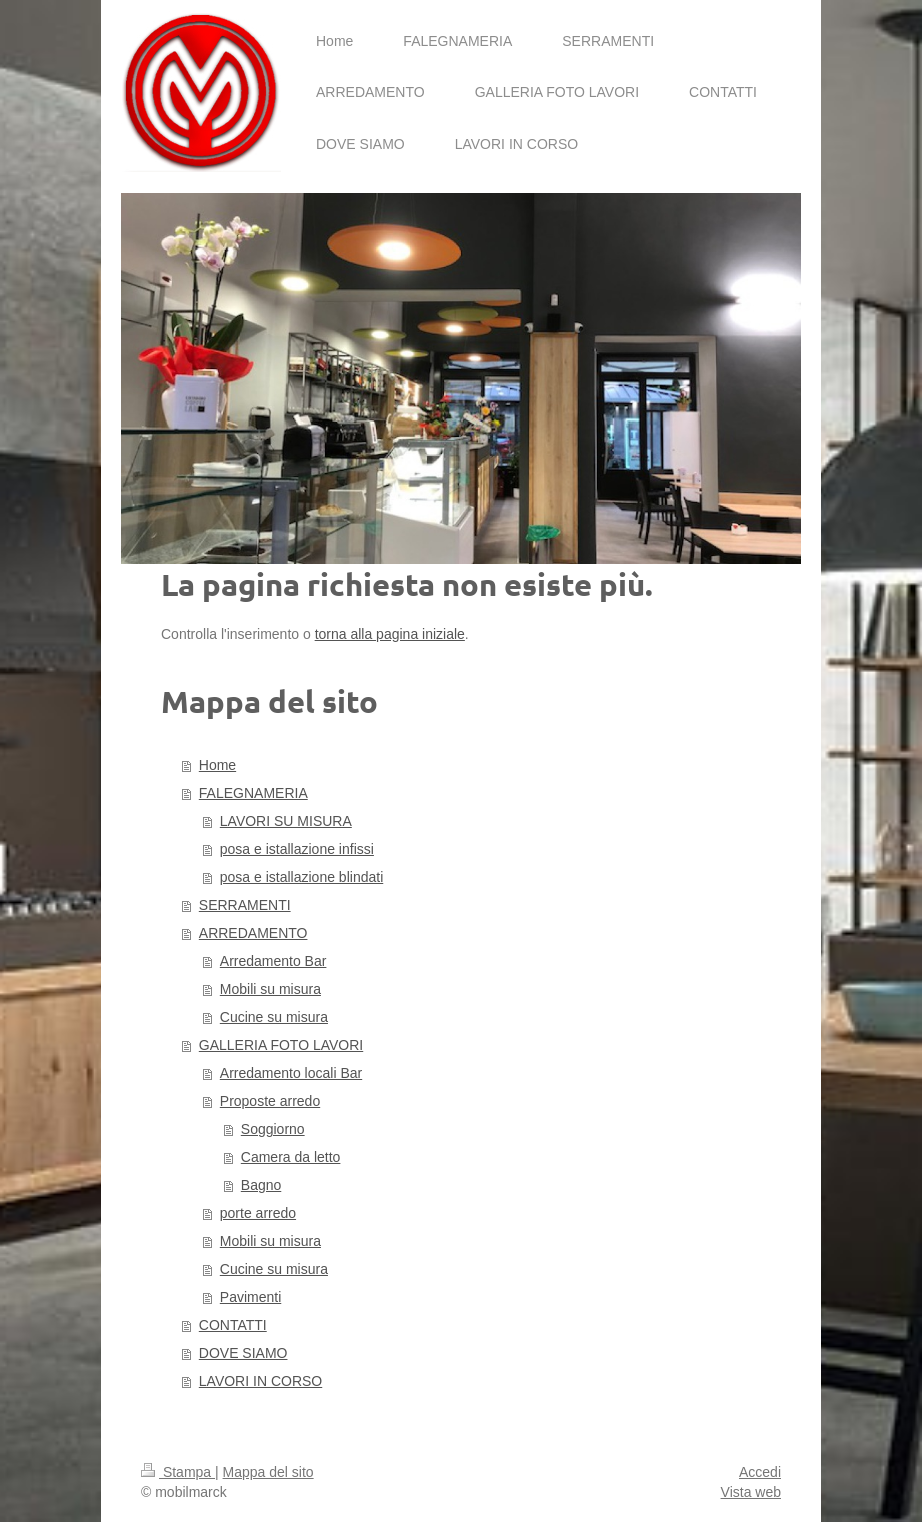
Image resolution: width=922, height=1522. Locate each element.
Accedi (760, 1472)
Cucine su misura (274, 1017)
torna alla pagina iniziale (390, 634)
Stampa (178, 1472)
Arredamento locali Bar (291, 1073)
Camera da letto (291, 1157)
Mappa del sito (268, 1472)
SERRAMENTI (245, 905)
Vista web (751, 1492)
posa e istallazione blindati (301, 877)
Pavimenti (250, 1297)
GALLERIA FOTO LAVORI (281, 1045)
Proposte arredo (270, 1101)
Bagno (261, 1185)
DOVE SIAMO (243, 1353)
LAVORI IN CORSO (260, 1381)
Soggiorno (273, 1129)
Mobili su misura (270, 989)
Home (217, 765)
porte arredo (258, 1213)
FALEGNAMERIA (253, 793)
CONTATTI (233, 1325)
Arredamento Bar (273, 961)
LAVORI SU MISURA (286, 821)
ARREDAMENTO (253, 933)
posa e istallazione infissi (297, 849)
